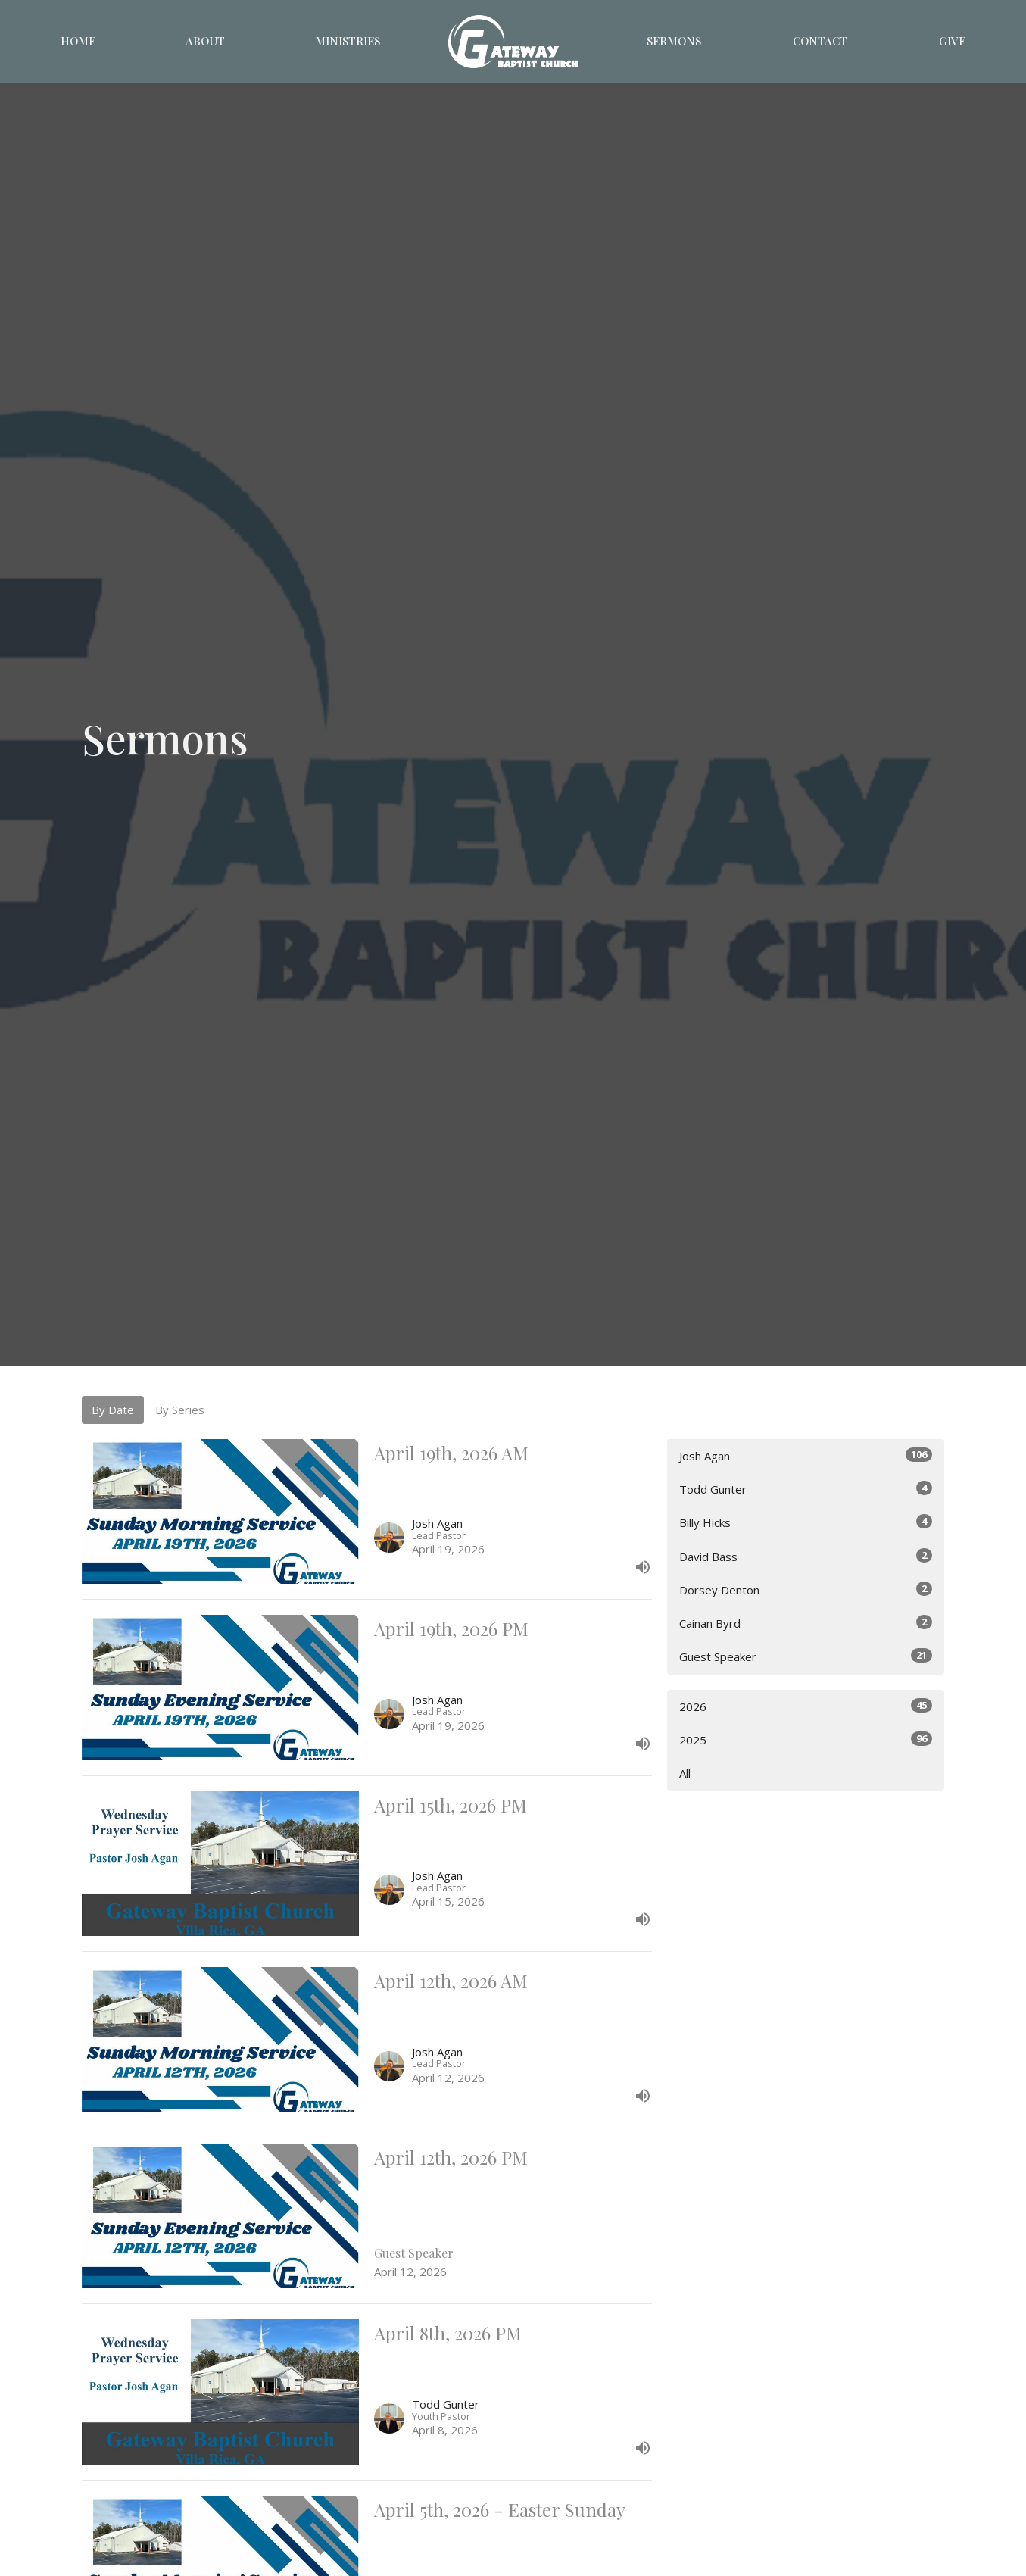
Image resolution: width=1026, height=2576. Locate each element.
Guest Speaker (806, 1656)
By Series (179, 1409)
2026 (806, 1706)
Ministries (347, 40)
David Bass (806, 1556)
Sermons (674, 40)
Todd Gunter (806, 1489)
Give (952, 40)
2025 (806, 1739)
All (685, 1773)
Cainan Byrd (806, 1623)
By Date (113, 1409)
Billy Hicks (806, 1522)
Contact (820, 40)
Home (78, 40)
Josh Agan (806, 1455)
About (205, 40)
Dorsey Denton (806, 1589)
